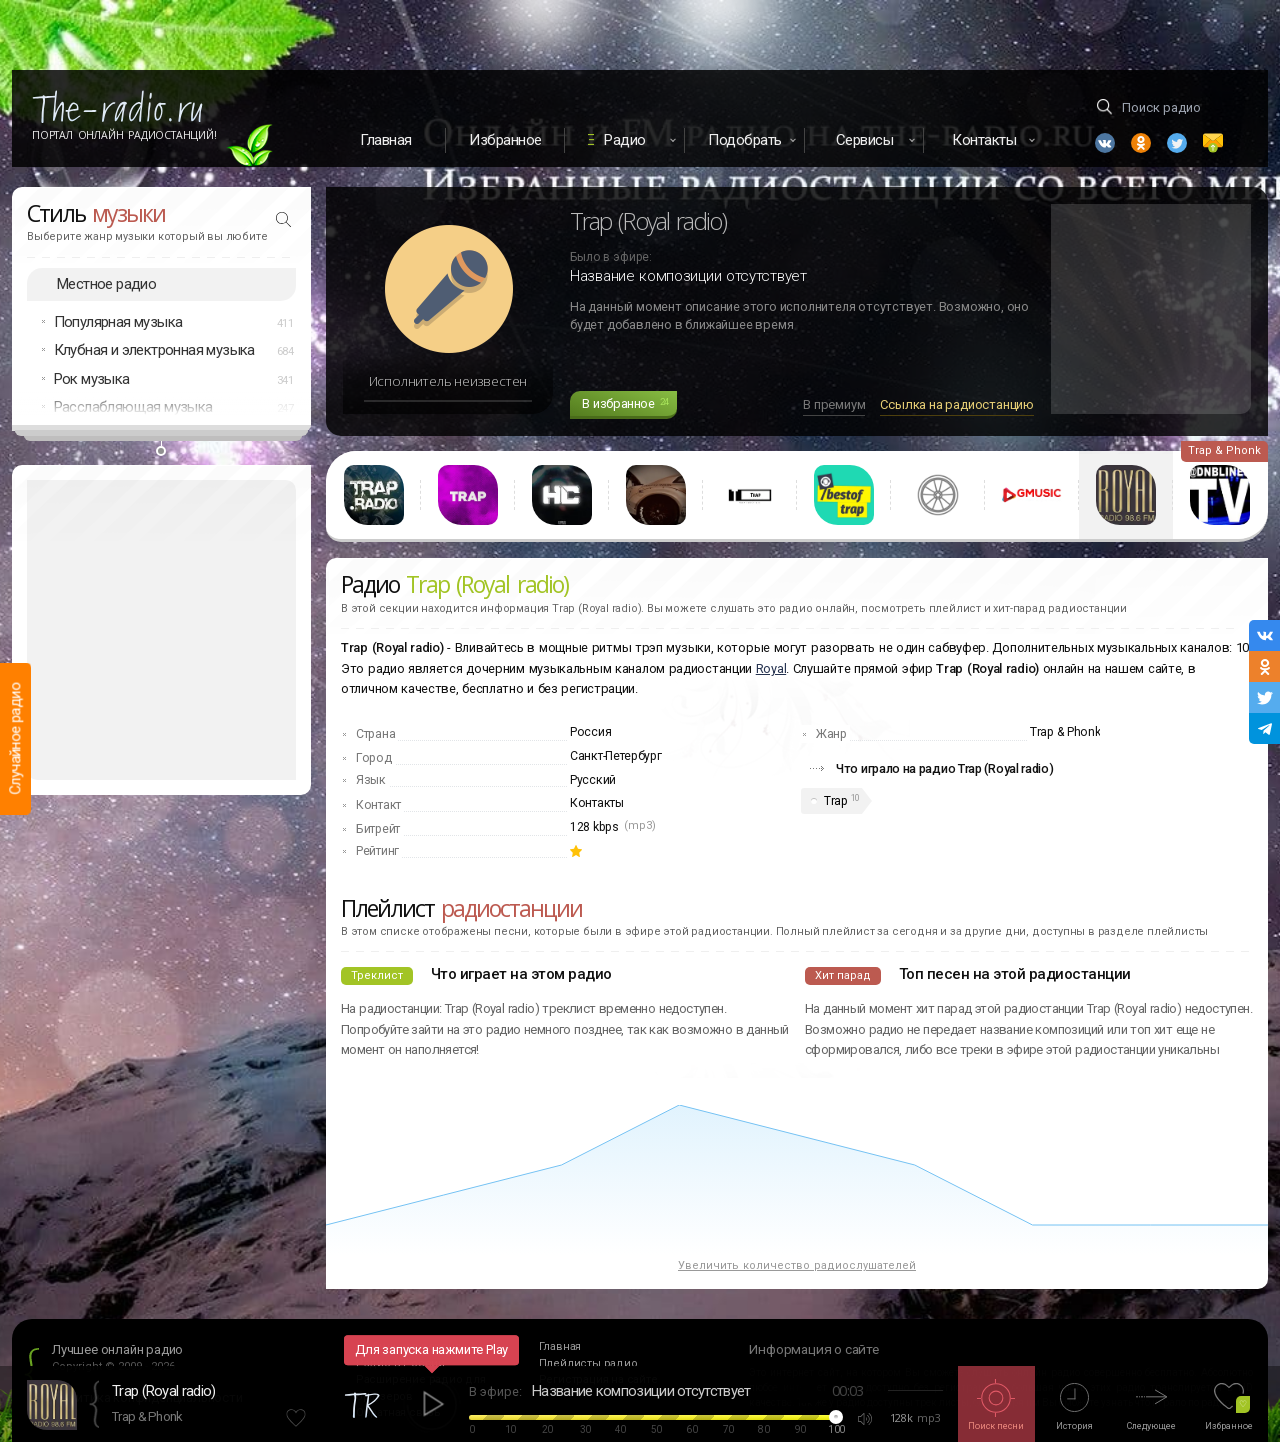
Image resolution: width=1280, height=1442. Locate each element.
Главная (386, 140)
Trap (835, 801)
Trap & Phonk (147, 1416)
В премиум (834, 404)
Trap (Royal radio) (163, 1391)
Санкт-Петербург (616, 756)
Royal (771, 668)
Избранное (505, 140)
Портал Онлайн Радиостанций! (124, 135)
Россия (590, 732)
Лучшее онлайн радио (117, 1349)
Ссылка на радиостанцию (957, 404)
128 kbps (594, 827)
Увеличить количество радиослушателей (797, 1265)
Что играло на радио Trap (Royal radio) (945, 768)
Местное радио (106, 284)
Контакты (597, 803)
